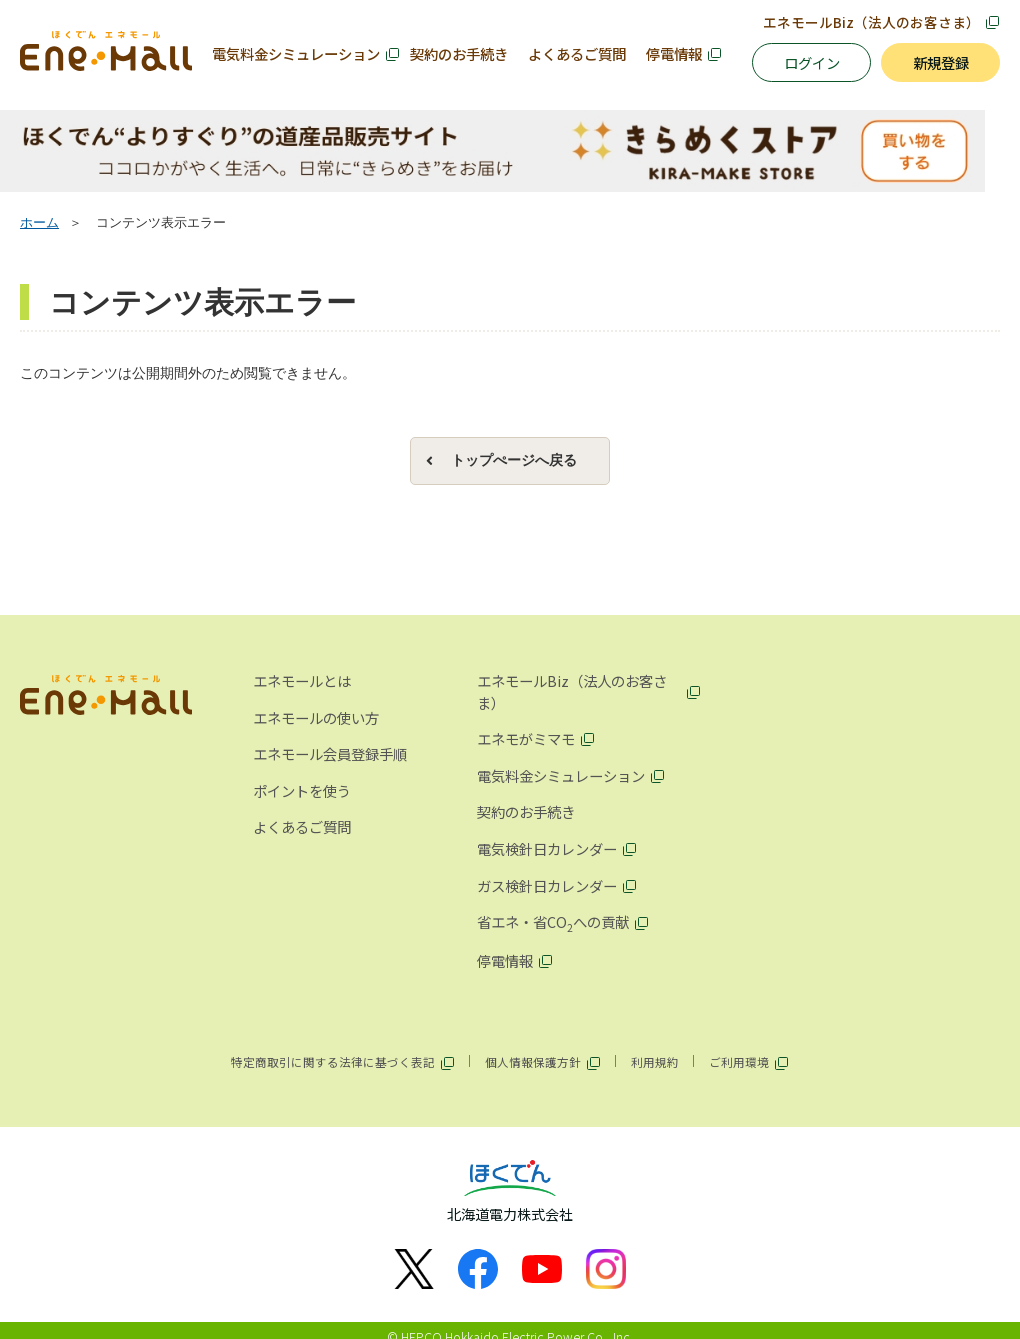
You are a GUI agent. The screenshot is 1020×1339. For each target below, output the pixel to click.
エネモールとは (302, 682)
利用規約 (655, 1064)
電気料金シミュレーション (296, 53)
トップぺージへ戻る (514, 461)
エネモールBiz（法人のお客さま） (871, 22)
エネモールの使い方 (316, 718)
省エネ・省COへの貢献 (553, 925)
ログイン (812, 62)
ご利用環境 (739, 1064)
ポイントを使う (302, 792)
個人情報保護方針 (533, 1064)
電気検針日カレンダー (547, 850)
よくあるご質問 (577, 53)
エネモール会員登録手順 (330, 755)
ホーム (39, 225)
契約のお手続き (459, 53)
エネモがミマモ (526, 740)
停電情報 (674, 53)
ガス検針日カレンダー (547, 887)
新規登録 (941, 62)
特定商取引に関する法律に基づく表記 (333, 1064)
